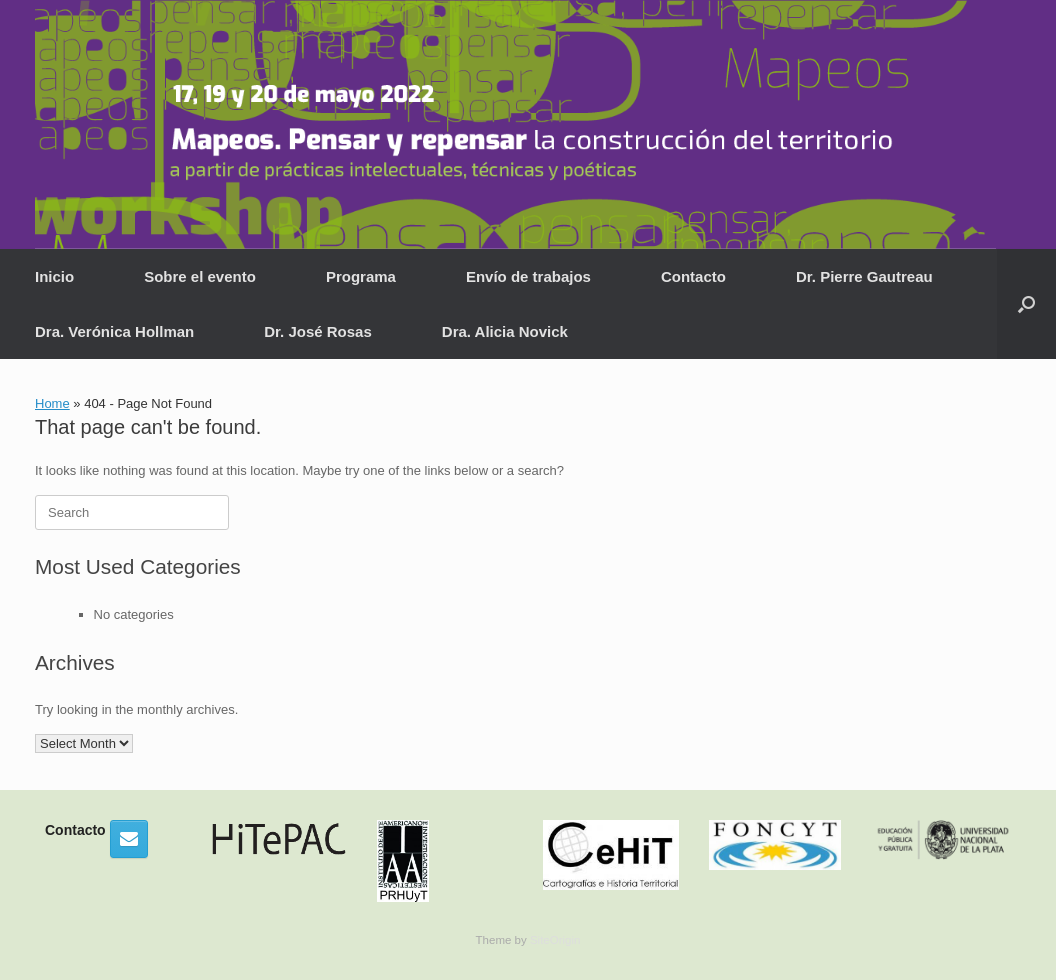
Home (52, 403)
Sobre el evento (200, 276)
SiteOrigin (555, 940)
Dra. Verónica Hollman (114, 331)
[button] (1026, 304)
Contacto (693, 276)
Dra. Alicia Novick (505, 331)
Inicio (54, 276)
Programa (361, 276)
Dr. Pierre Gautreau (864, 276)
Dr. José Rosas (318, 331)
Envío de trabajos (528, 276)
